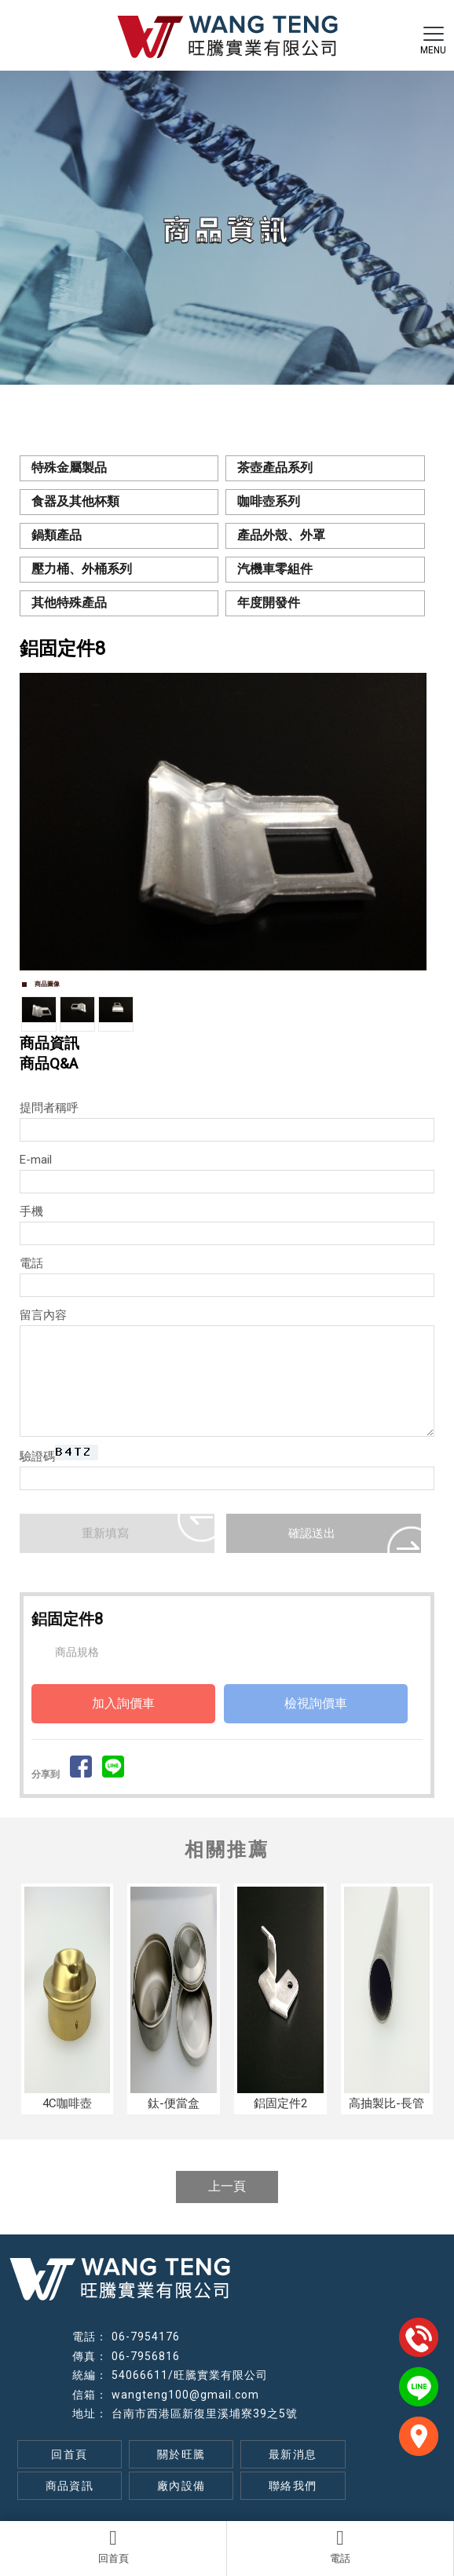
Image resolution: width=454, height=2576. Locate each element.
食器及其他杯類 (75, 501)
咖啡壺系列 (268, 501)
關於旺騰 (181, 2454)
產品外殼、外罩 (281, 535)
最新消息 (293, 2454)
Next (414, 822)
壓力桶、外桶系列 (81, 568)
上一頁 (227, 2186)
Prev (40, 822)
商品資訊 (70, 2485)
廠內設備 (181, 2485)
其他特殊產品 (69, 602)
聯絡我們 (293, 2485)
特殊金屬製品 (69, 467)
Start (221, 987)
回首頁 (113, 2546)
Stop (233, 987)
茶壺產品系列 (275, 467)
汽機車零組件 (275, 568)
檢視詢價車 (315, 1703)
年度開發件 (268, 602)
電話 (340, 2546)
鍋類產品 (56, 535)
